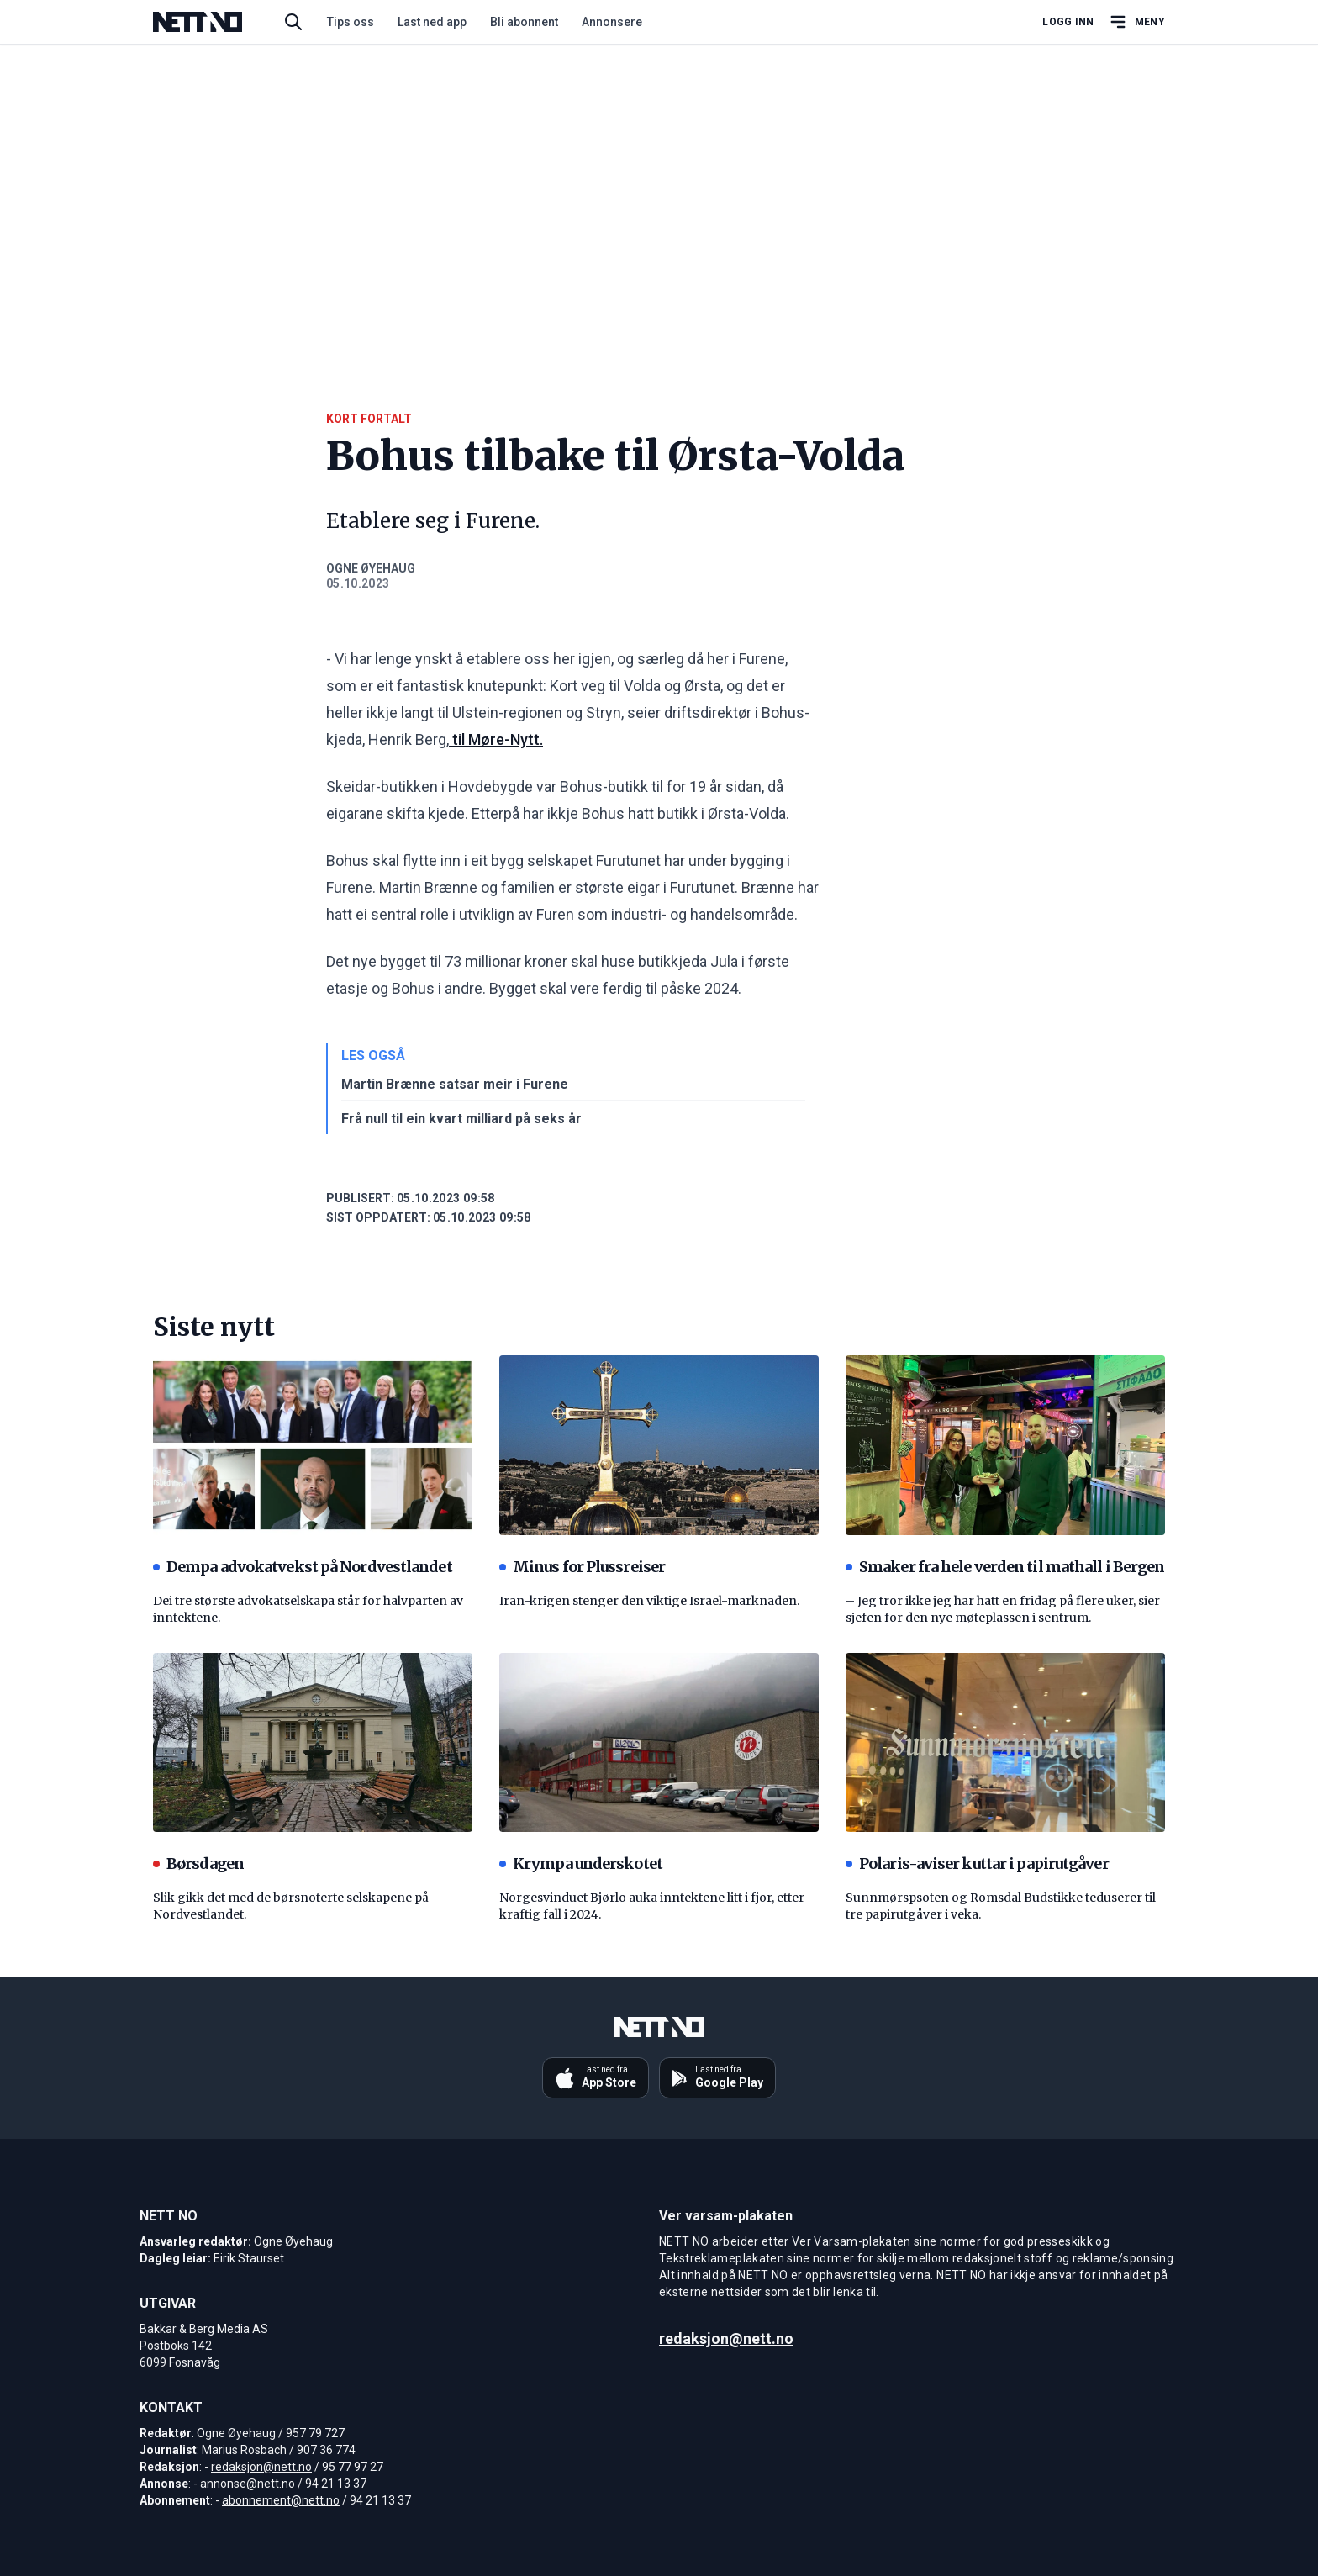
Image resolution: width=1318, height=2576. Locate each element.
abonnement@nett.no (281, 2500)
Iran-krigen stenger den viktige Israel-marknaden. (649, 1600)
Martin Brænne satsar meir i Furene (454, 1084)
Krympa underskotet (580, 1863)
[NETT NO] (211, 22)
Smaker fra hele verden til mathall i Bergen (1005, 1566)
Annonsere (612, 22)
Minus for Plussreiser (582, 1566)
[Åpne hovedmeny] (1136, 22)
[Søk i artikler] (293, 22)
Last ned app (432, 22)
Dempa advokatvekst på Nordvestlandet (302, 1566)
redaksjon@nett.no (261, 2466)
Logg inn (1068, 22)
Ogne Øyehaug (370, 568)
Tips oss (350, 22)
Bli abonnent (524, 22)
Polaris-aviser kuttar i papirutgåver (977, 1863)
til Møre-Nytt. (496, 739)
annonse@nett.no (247, 2483)
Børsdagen (198, 1863)
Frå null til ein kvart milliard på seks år (461, 1119)
